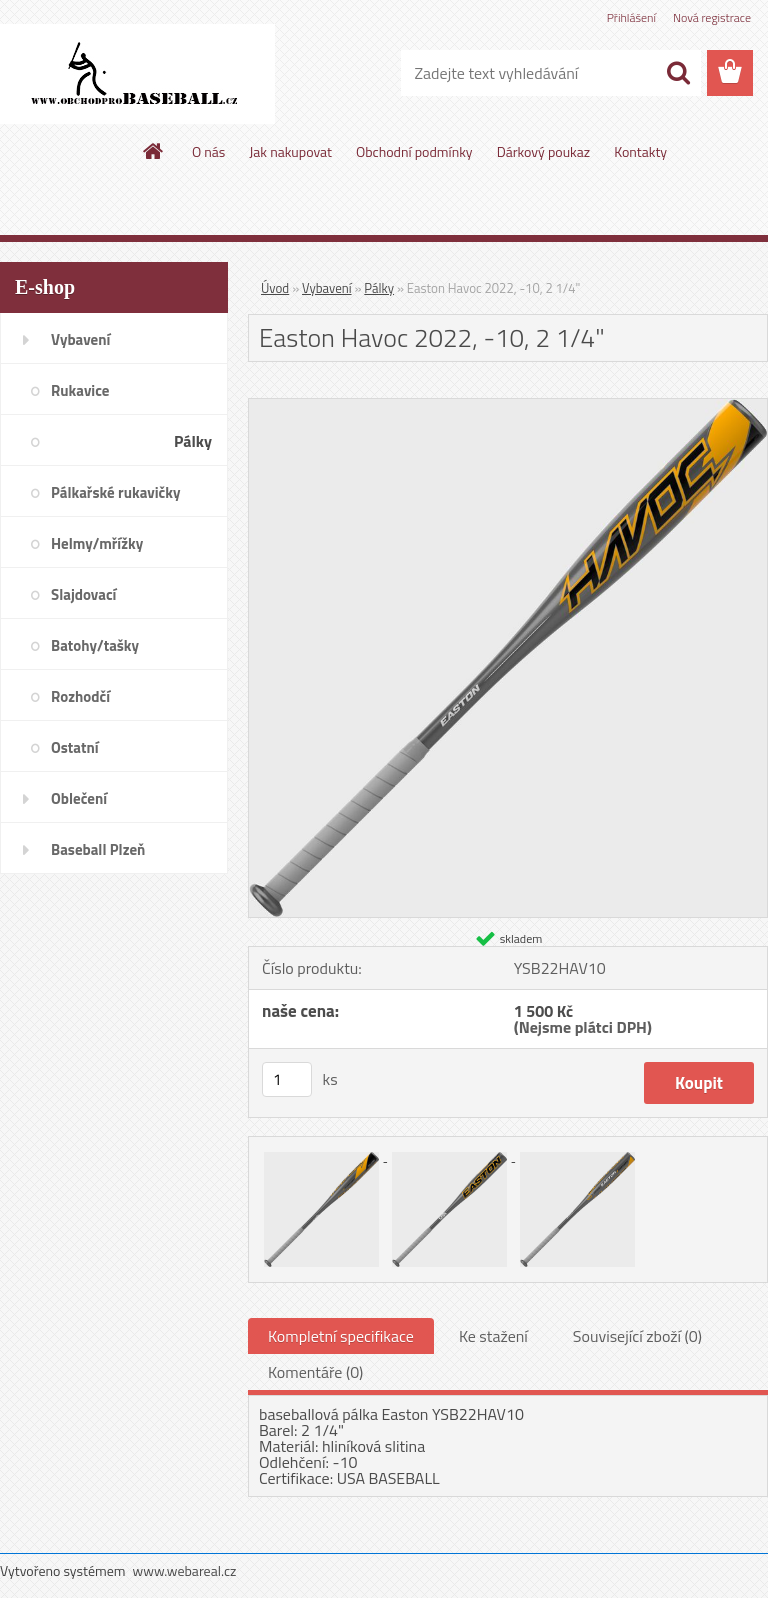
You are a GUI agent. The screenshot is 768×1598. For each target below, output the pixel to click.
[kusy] (287, 1079)
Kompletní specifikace (341, 1336)
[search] (678, 73)
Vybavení (327, 288)
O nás (208, 151)
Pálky (379, 288)
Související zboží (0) (637, 1336)
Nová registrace (712, 17)
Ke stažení (493, 1336)
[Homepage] (154, 151)
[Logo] (137, 74)
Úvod (275, 288)
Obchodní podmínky (414, 151)
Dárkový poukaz (544, 151)
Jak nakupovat (290, 151)
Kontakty (640, 151)
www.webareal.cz (185, 1570)
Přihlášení (631, 17)
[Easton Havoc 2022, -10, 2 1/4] (508, 407)
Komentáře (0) (315, 1372)
